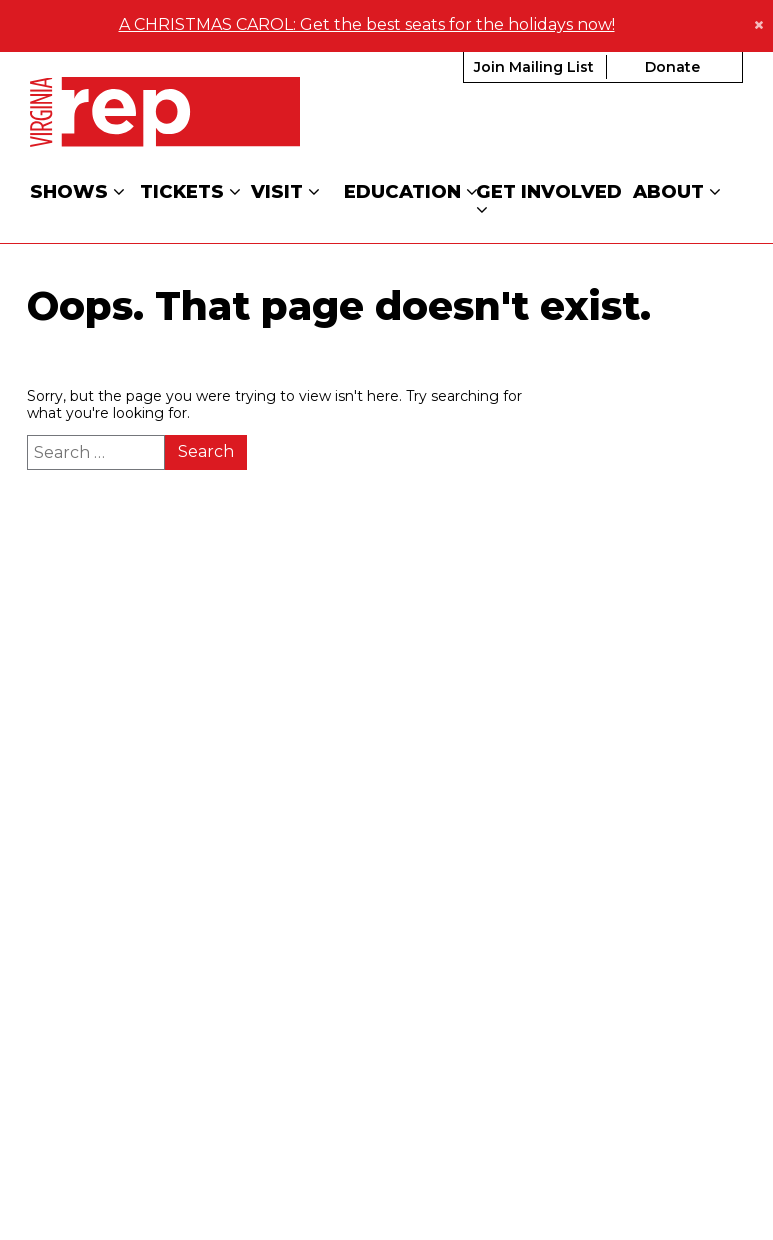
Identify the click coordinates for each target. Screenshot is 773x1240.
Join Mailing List (534, 65)
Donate (672, 65)
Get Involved (551, 199)
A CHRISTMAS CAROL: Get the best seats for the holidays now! (367, 22)
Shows (77, 190)
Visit (285, 190)
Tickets (190, 190)
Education (411, 190)
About (677, 190)
